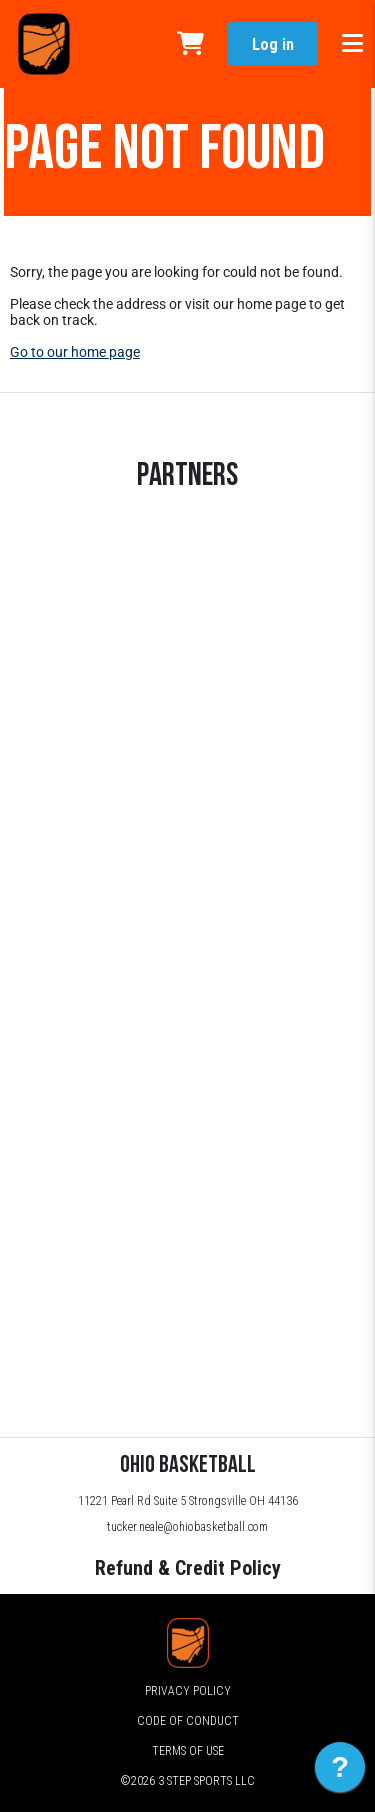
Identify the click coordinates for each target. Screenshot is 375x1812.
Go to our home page (75, 352)
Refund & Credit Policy (188, 1568)
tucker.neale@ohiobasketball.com (187, 1527)
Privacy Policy (188, 1691)
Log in (273, 44)
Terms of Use (188, 1751)
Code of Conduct (188, 1721)
